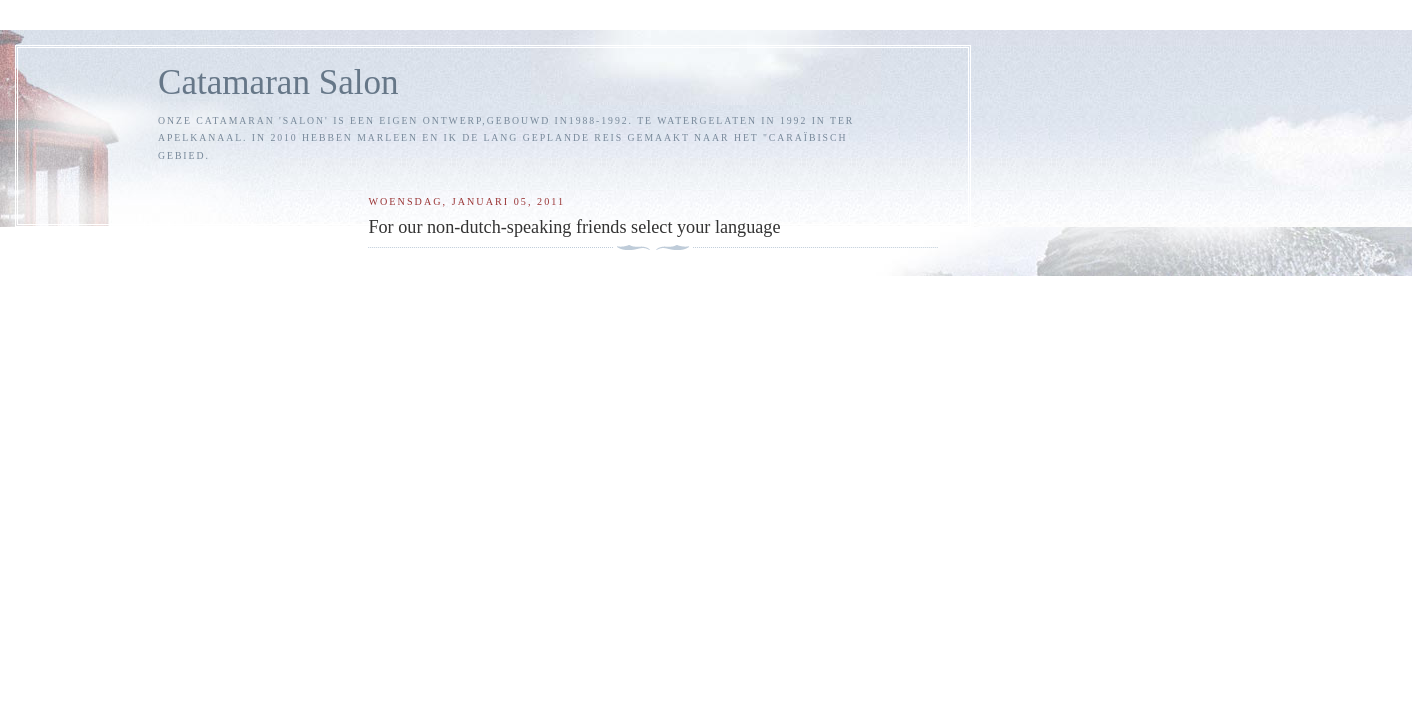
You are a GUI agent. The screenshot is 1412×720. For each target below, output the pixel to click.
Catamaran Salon (278, 82)
